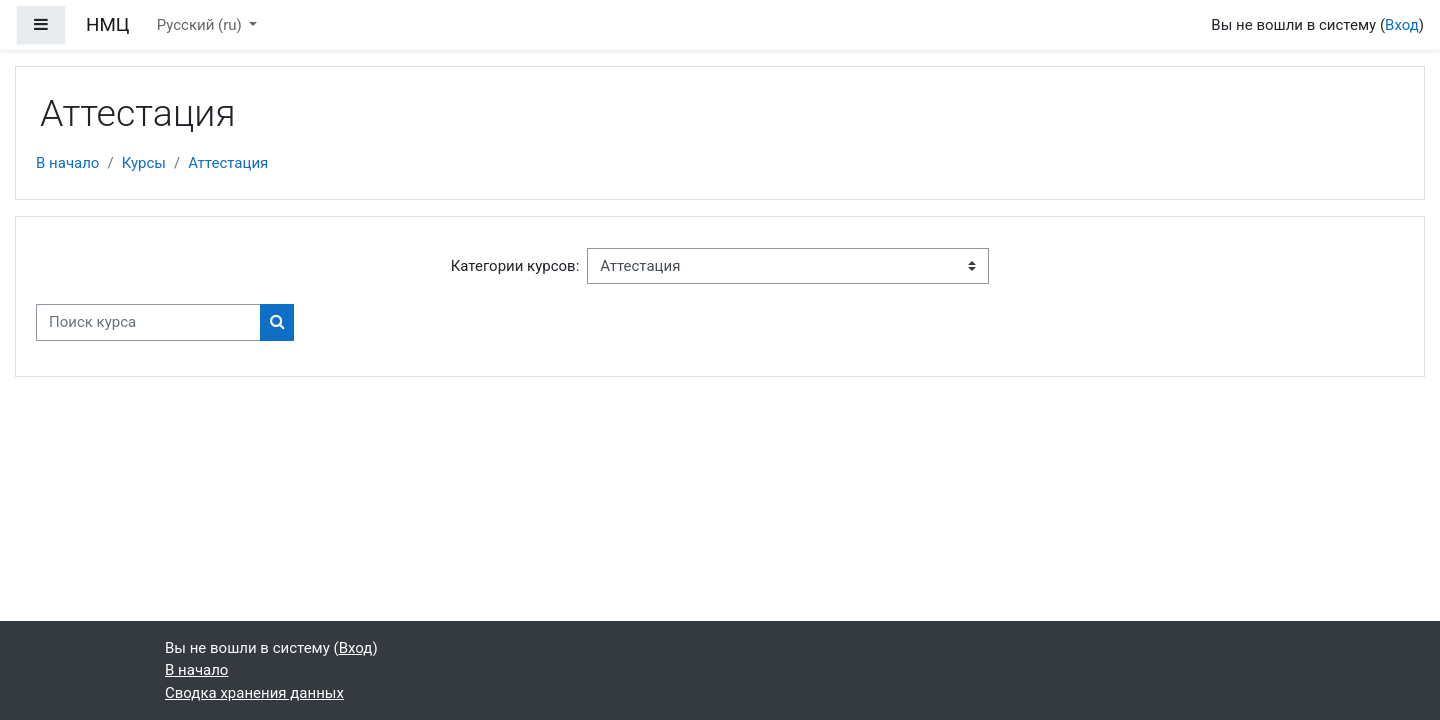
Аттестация (228, 163)
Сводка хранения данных (254, 693)
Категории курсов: (515, 266)
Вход (1402, 25)
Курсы (144, 163)
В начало (67, 163)
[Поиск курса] (148, 322)
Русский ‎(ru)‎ (201, 25)
